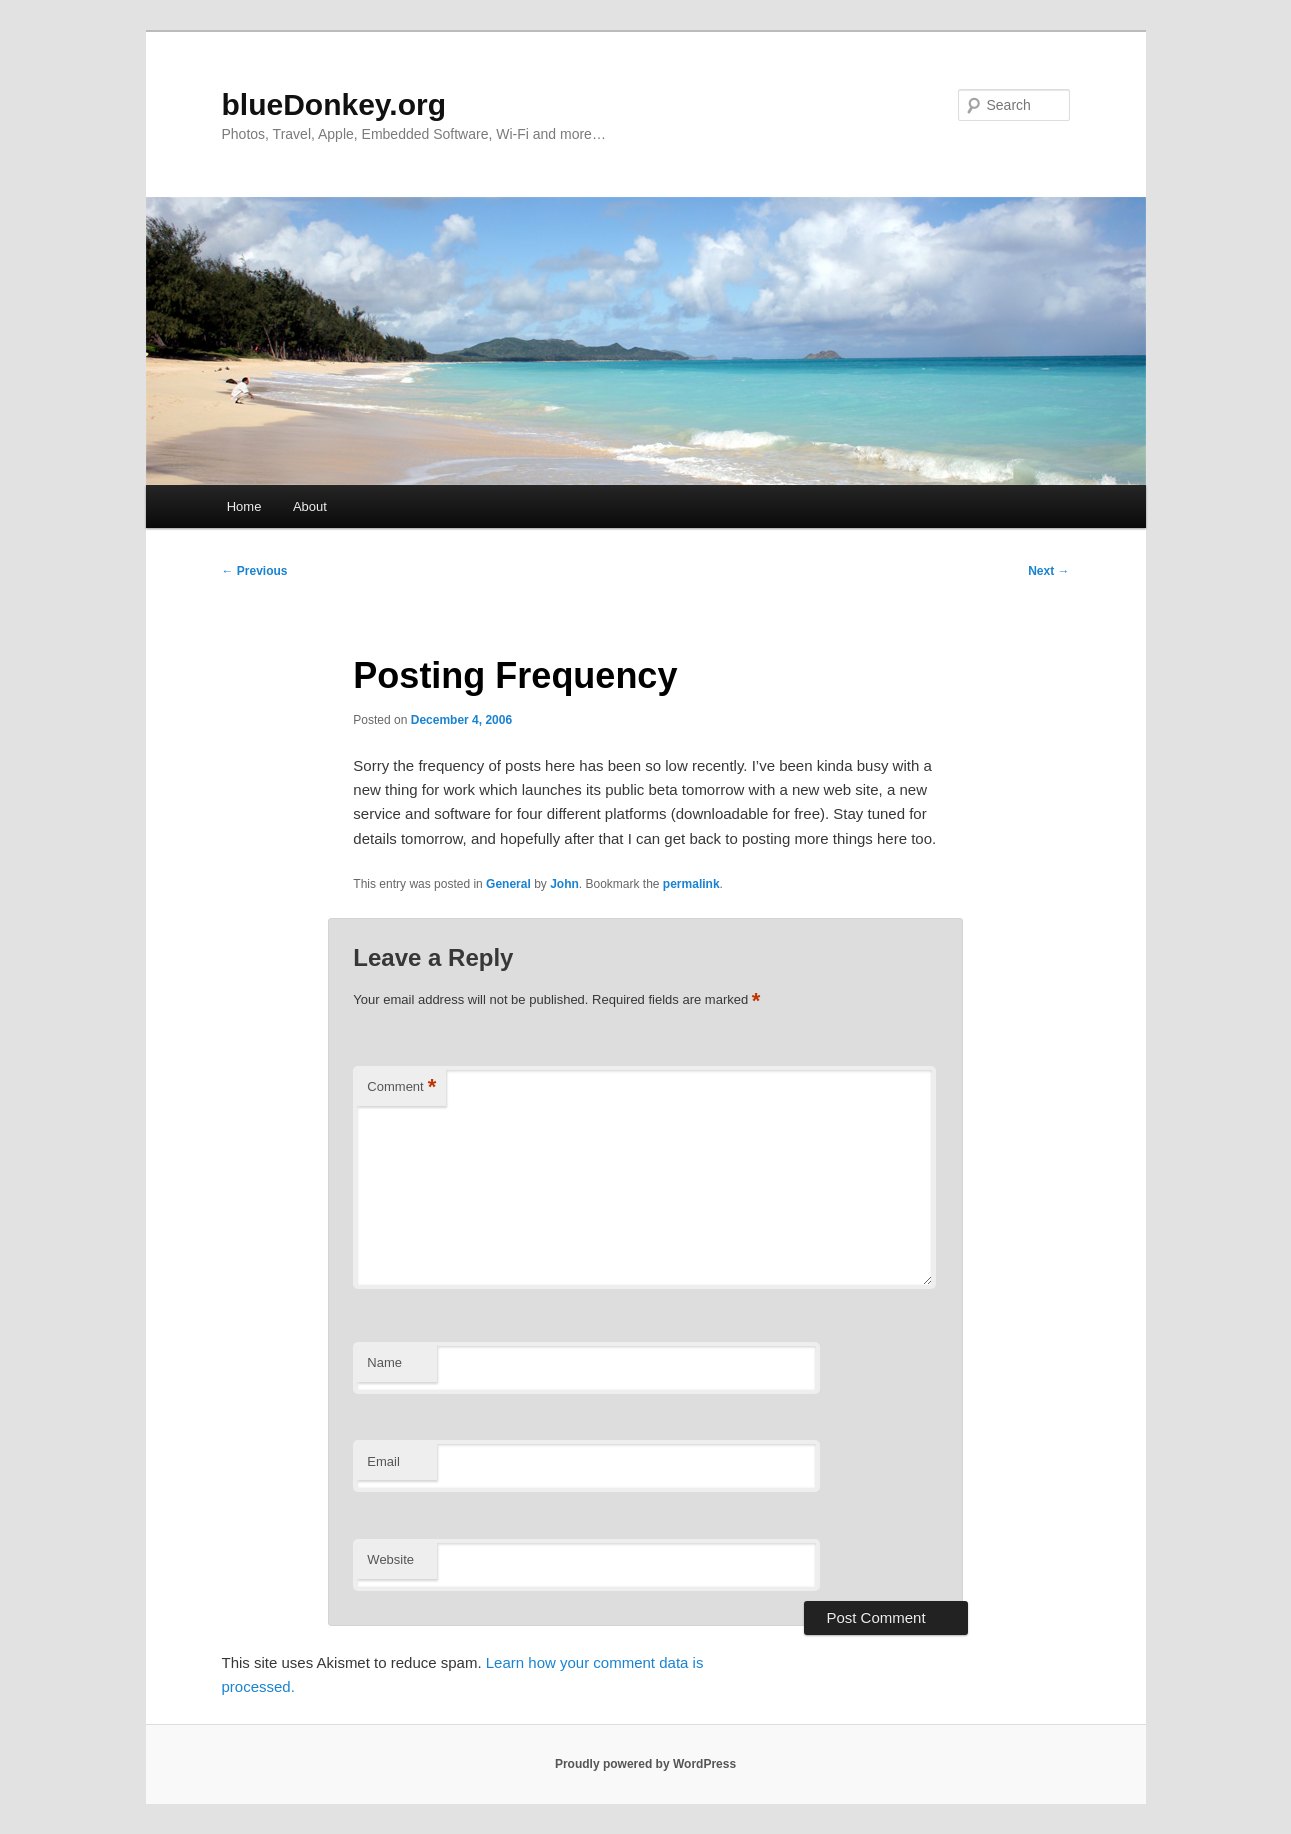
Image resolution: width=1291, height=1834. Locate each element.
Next (1048, 571)
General (508, 884)
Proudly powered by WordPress (645, 1764)
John (564, 884)
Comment (401, 1087)
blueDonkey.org (334, 104)
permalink (691, 884)
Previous (255, 571)
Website (390, 1559)
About (310, 506)
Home (244, 506)
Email (383, 1461)
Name (384, 1362)
